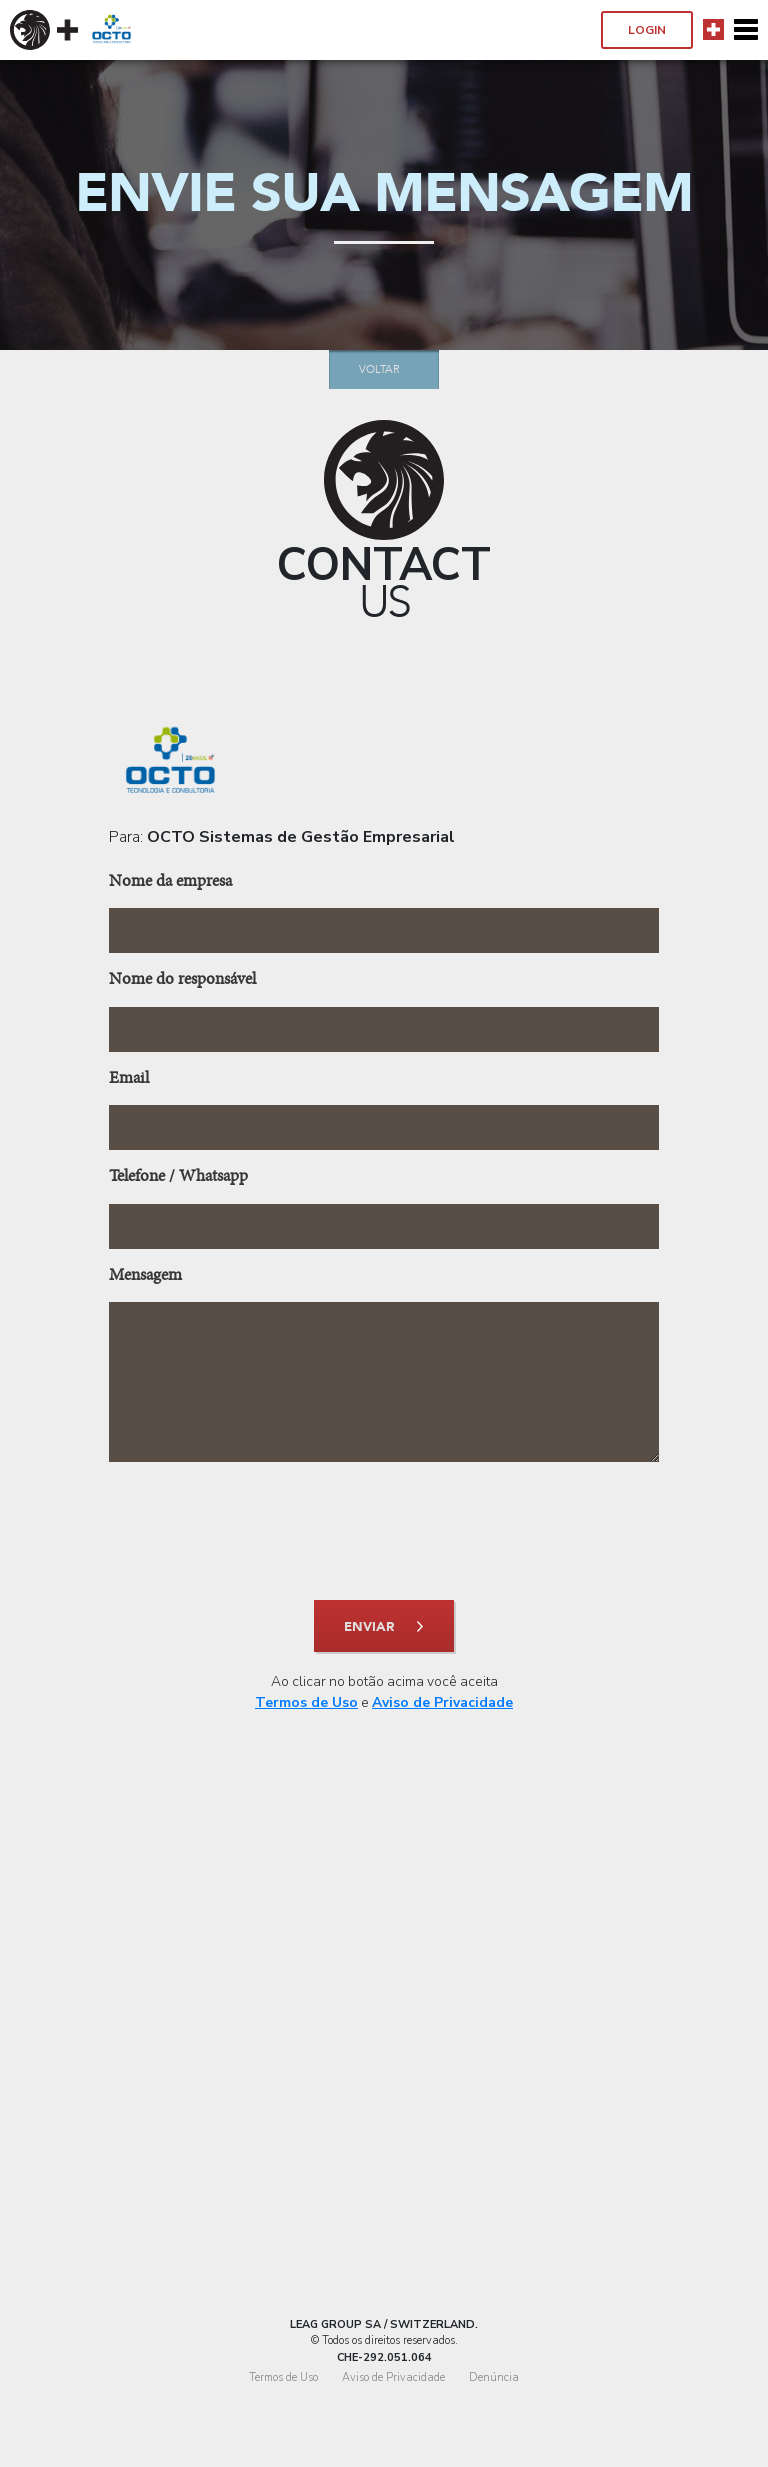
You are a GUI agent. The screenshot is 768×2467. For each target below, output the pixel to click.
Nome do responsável (182, 980)
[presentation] (384, 1531)
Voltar (379, 369)
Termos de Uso (306, 1702)
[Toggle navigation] (746, 30)
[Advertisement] (384, 2071)
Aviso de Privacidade (442, 1702)
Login (647, 30)
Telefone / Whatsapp (178, 1177)
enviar (369, 1627)
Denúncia (494, 2377)
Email (129, 1079)
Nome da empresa (170, 882)
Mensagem (145, 1276)
